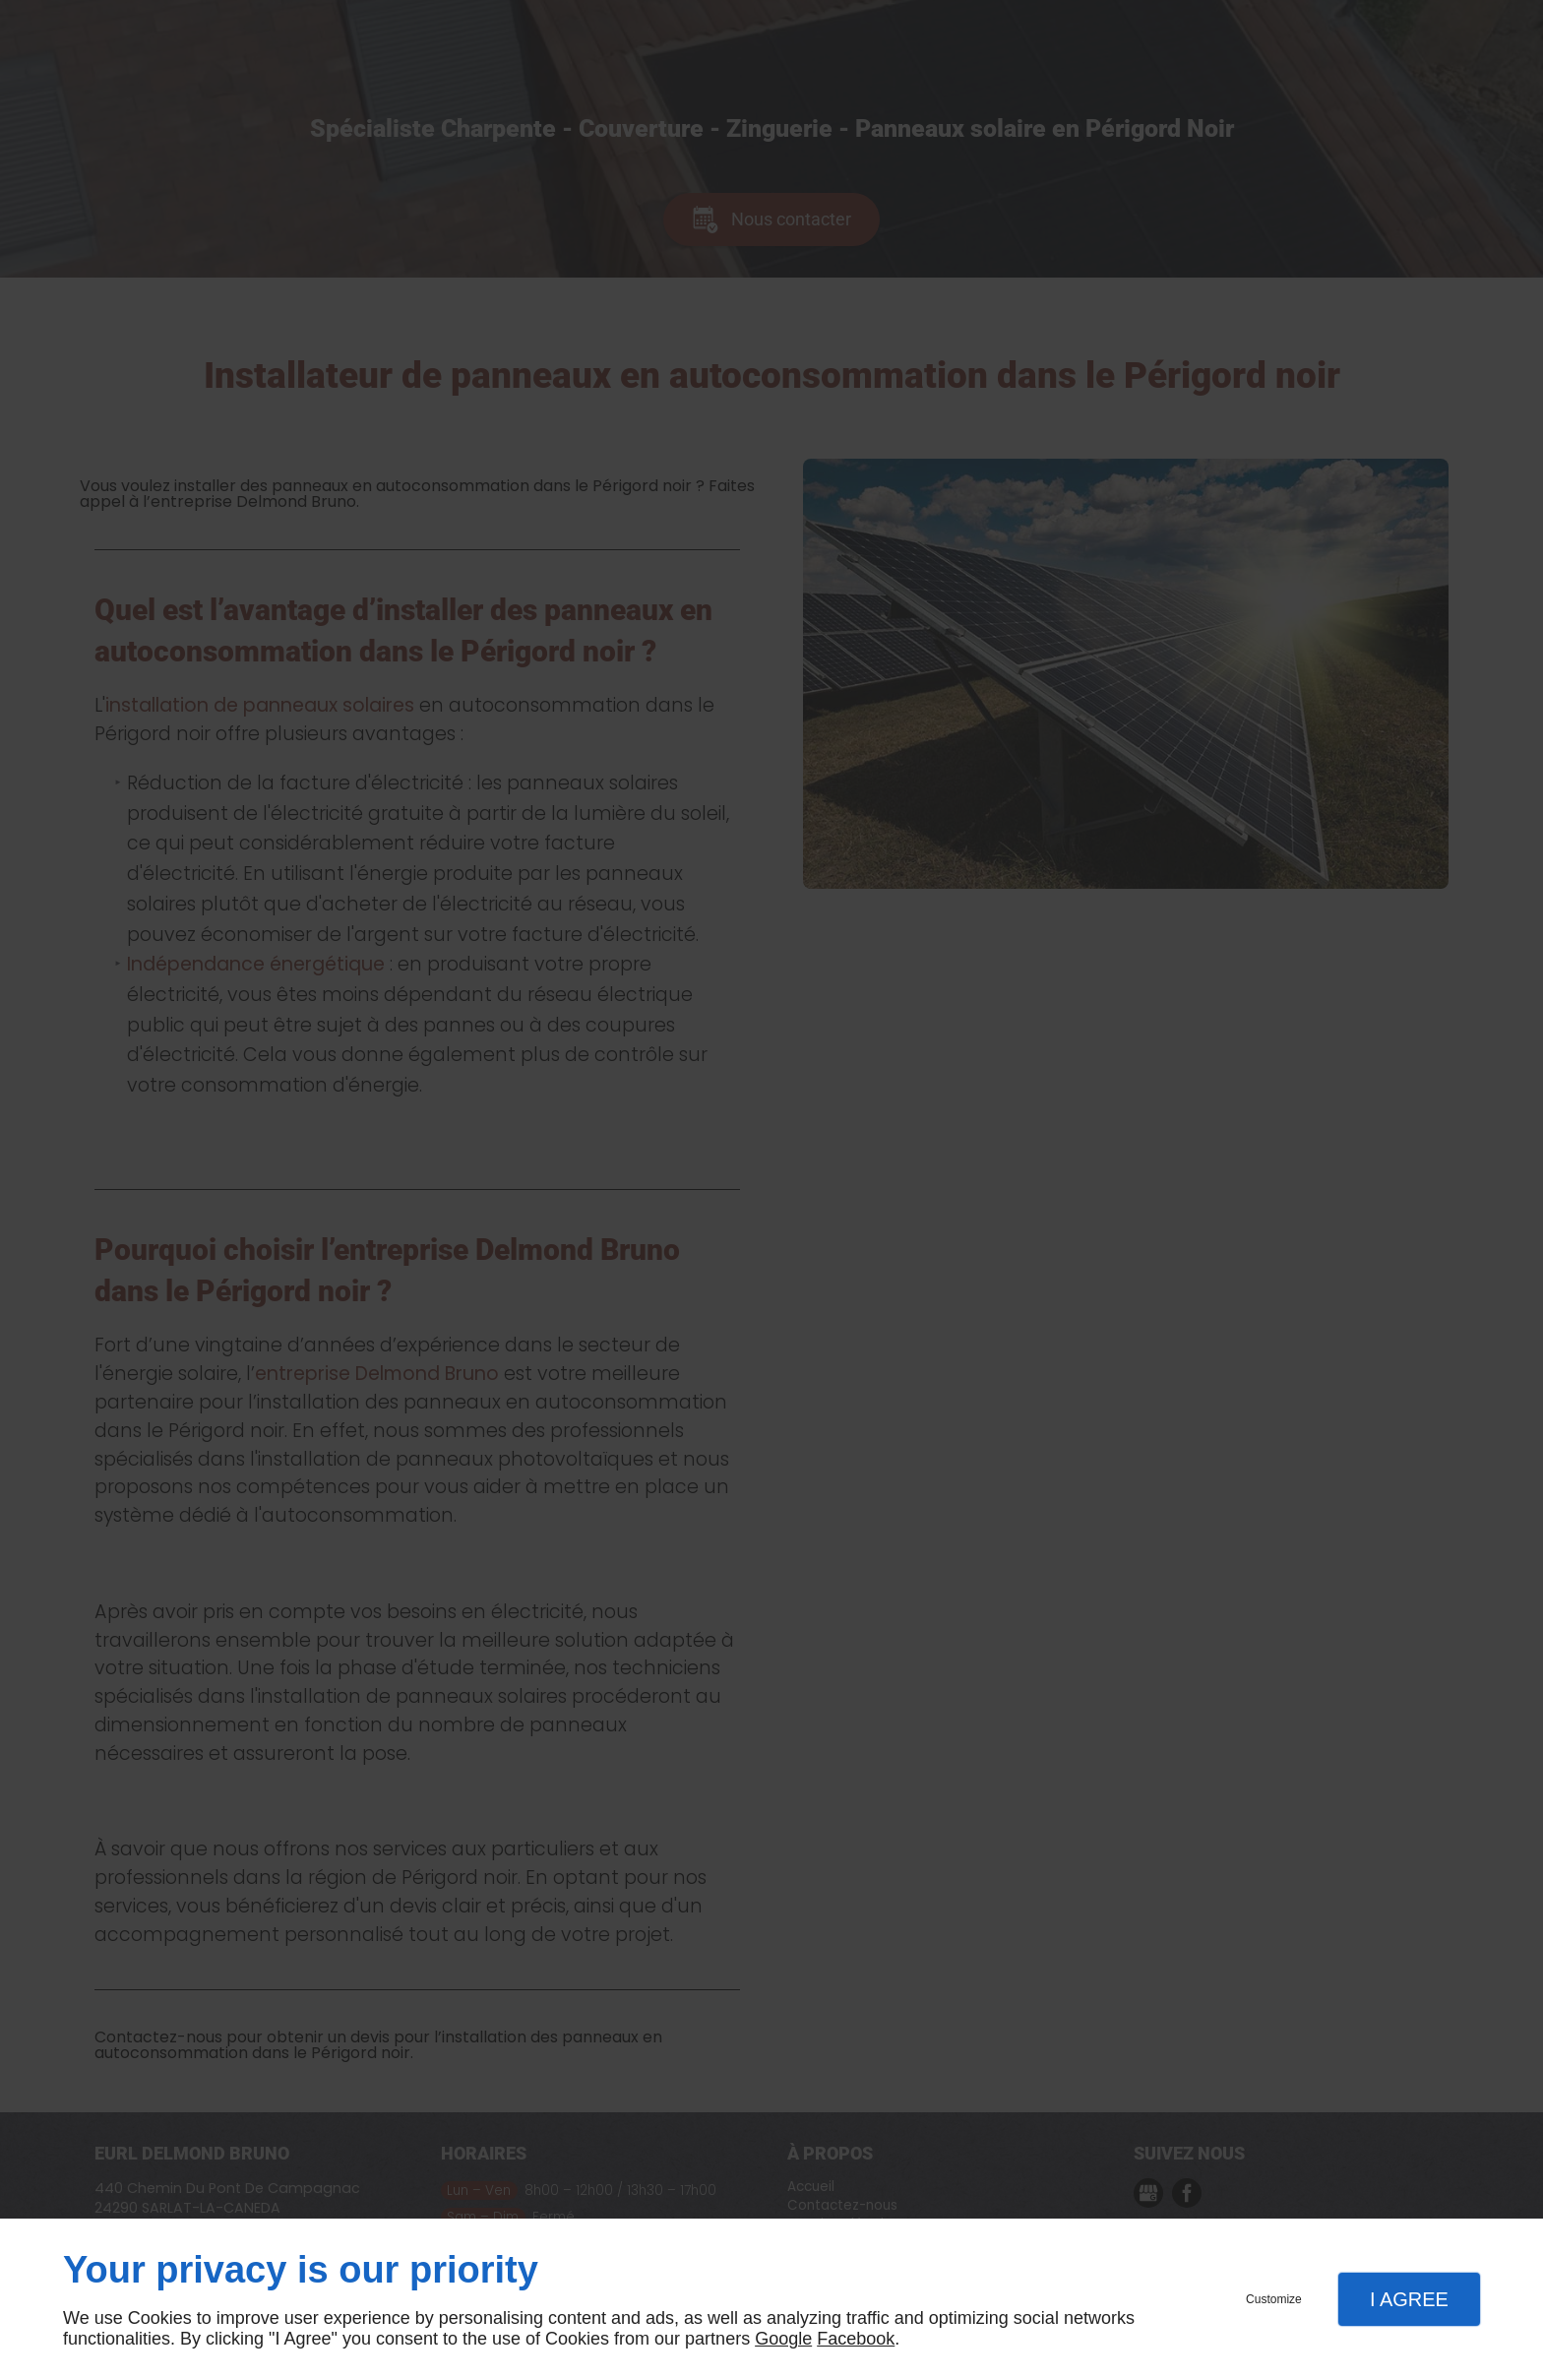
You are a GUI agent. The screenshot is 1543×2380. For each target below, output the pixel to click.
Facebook (856, 2339)
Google (783, 2339)
